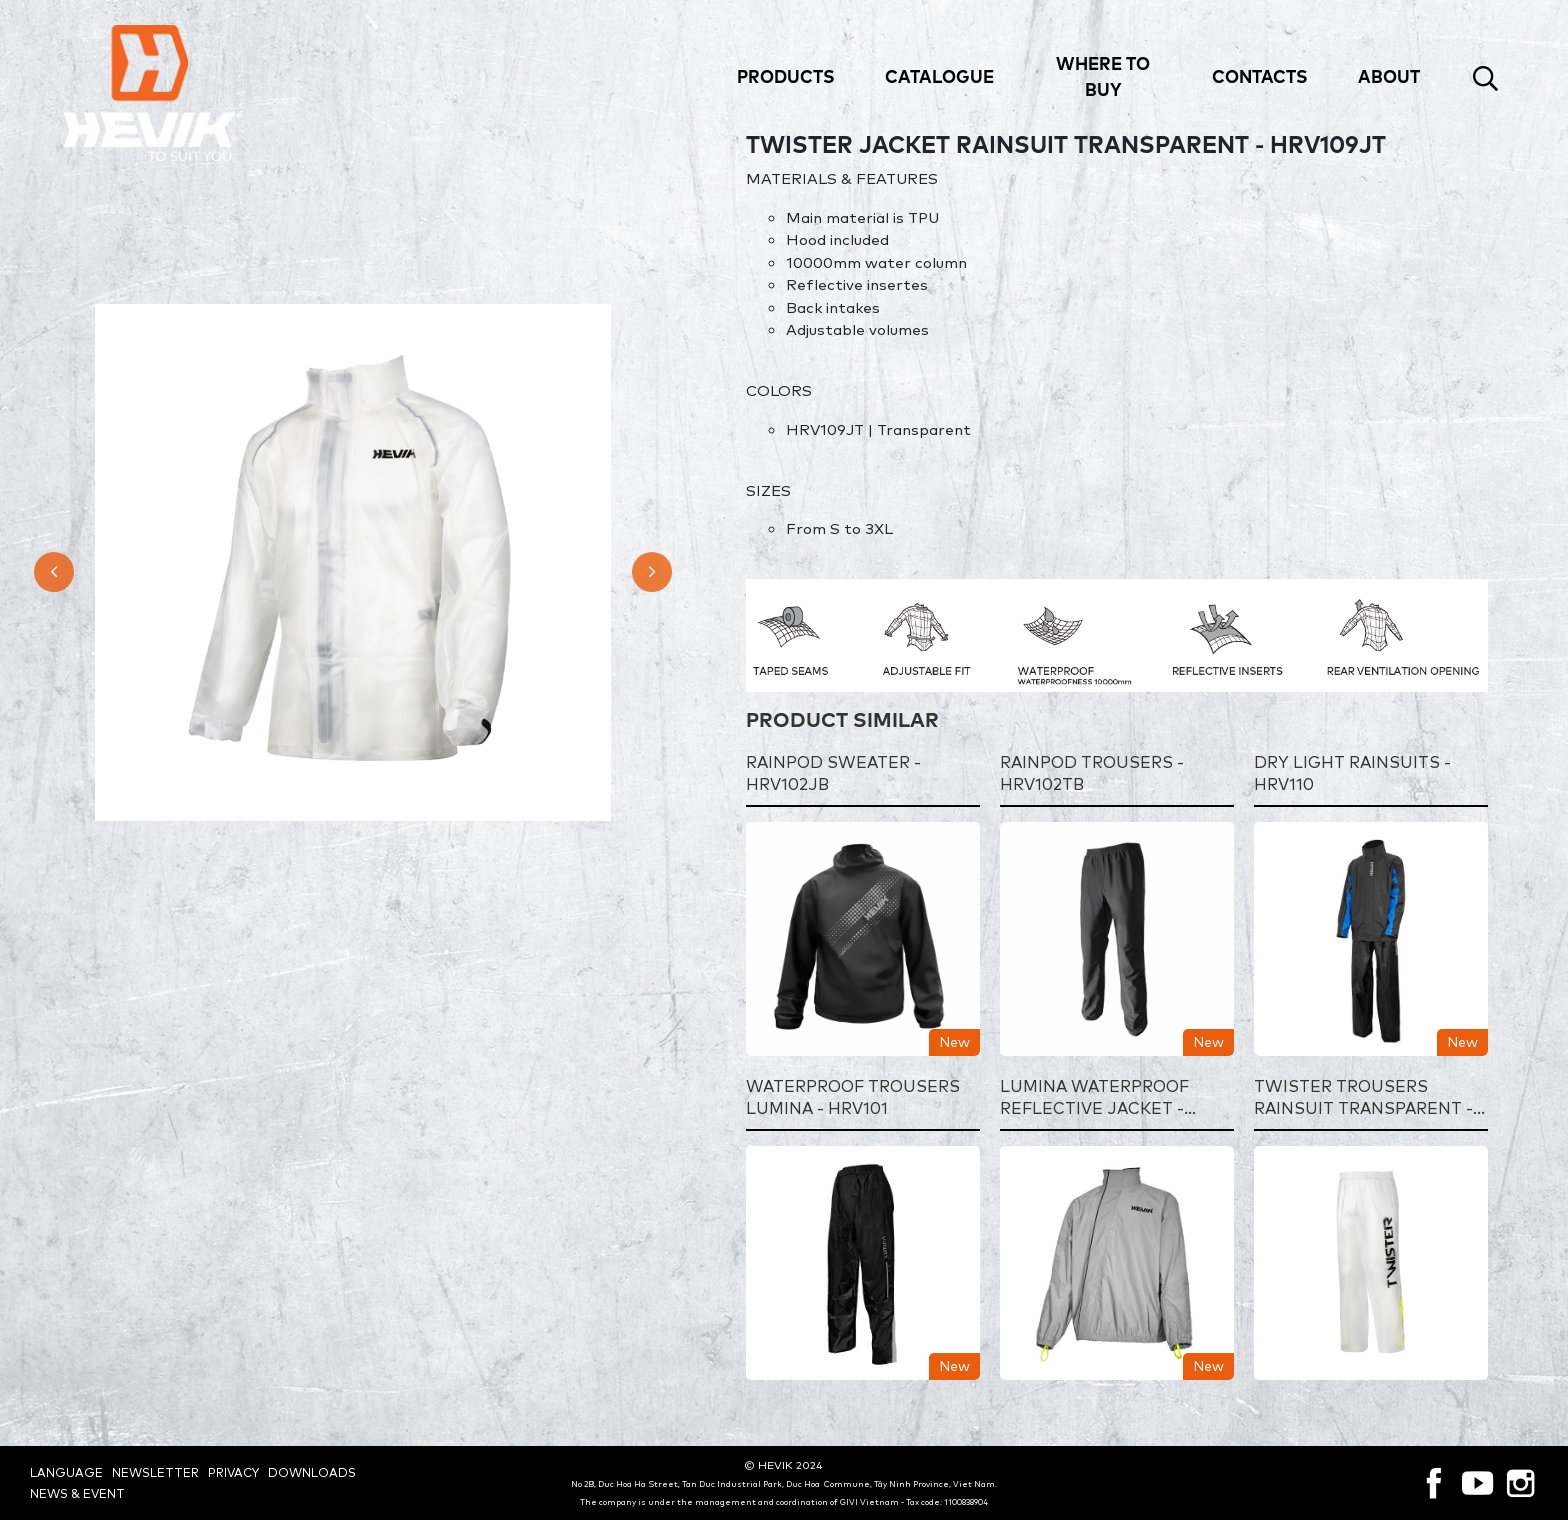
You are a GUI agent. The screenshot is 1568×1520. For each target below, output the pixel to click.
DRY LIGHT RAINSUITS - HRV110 (1352, 774)
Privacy (233, 1472)
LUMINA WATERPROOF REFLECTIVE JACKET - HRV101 (1094, 1098)
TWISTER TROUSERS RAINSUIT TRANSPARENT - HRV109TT (1363, 1098)
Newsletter (155, 1472)
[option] (353, 562)
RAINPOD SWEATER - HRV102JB (833, 774)
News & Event (77, 1493)
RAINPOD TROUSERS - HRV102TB (1092, 774)
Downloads (312, 1472)
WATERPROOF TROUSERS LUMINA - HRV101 (853, 1098)
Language (66, 1472)
